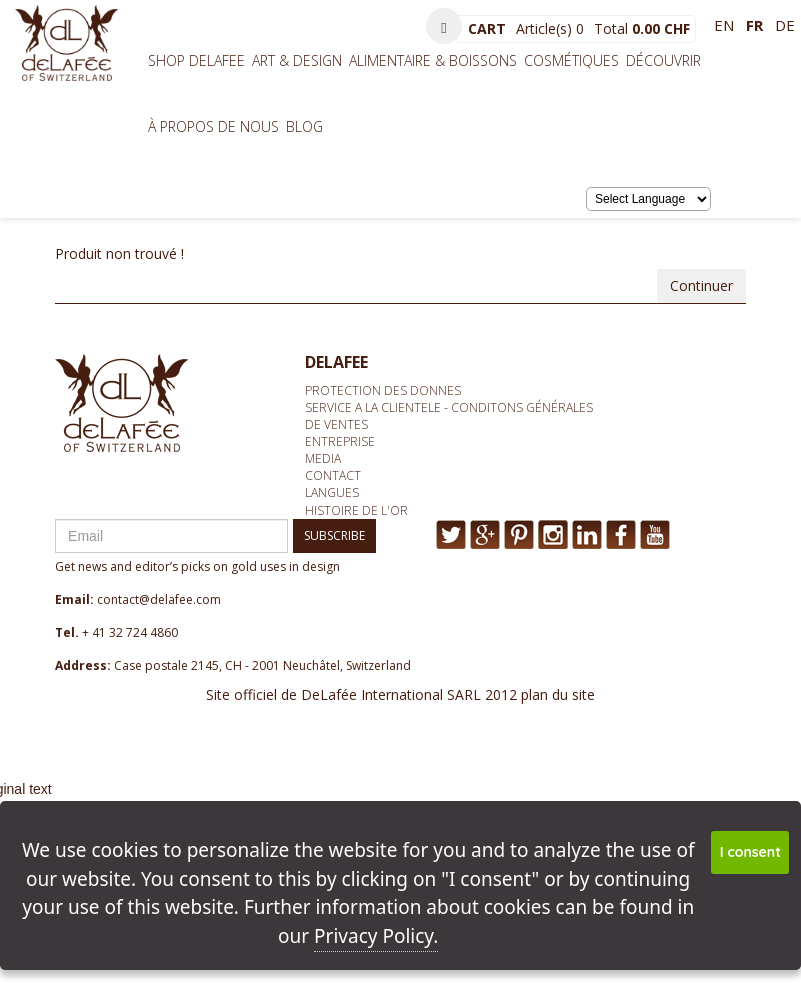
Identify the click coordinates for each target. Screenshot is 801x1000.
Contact (333, 475)
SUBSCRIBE (334, 535)
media (323, 458)
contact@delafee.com (159, 599)
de (785, 25)
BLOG (304, 126)
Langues (332, 492)
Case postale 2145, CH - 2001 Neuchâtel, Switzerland (262, 665)
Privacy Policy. (376, 936)
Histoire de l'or (356, 510)
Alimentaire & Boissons (433, 60)
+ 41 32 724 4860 (130, 632)
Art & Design (297, 60)
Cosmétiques (571, 60)
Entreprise (340, 441)
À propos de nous (213, 126)
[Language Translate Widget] (648, 199)
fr (754, 25)
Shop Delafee (196, 60)
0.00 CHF (661, 28)
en (724, 25)
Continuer (701, 285)
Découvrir (663, 60)
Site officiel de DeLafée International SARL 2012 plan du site (400, 694)
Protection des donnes (383, 390)
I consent (750, 852)
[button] (444, 26)
